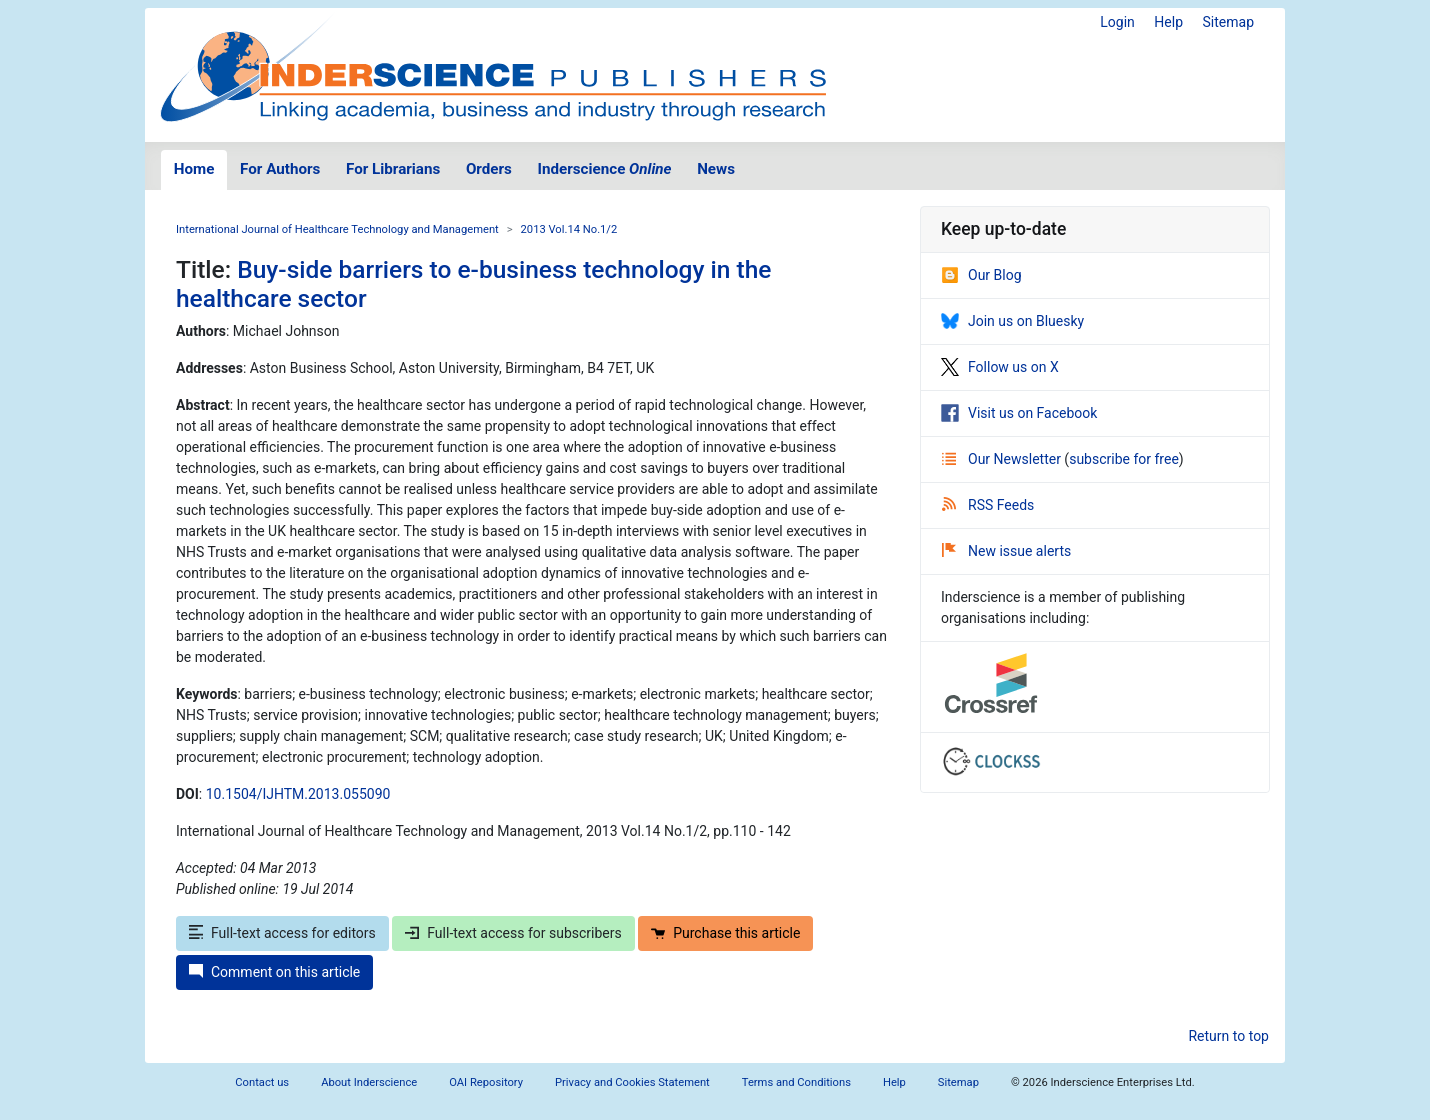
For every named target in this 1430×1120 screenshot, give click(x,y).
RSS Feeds (988, 505)
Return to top (1228, 1036)
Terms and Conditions (796, 1082)
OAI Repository (486, 1082)
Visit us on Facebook (1019, 413)
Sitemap (1228, 22)
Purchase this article (725, 933)
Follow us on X (1000, 367)
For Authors (280, 169)
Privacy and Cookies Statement (632, 1082)
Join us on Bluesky (1012, 321)
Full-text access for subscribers (513, 933)
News (716, 169)
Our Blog (981, 275)
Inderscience (605, 169)
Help (1168, 22)
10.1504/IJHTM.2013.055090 (298, 794)
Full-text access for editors (282, 933)
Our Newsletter (1003, 459)
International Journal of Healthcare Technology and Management (337, 229)
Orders (489, 169)
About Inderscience (369, 1082)
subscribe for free (1124, 459)
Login (1117, 22)
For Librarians (393, 169)
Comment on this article (274, 972)
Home (194, 169)
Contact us (262, 1082)
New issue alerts (1006, 551)
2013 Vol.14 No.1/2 (569, 229)
